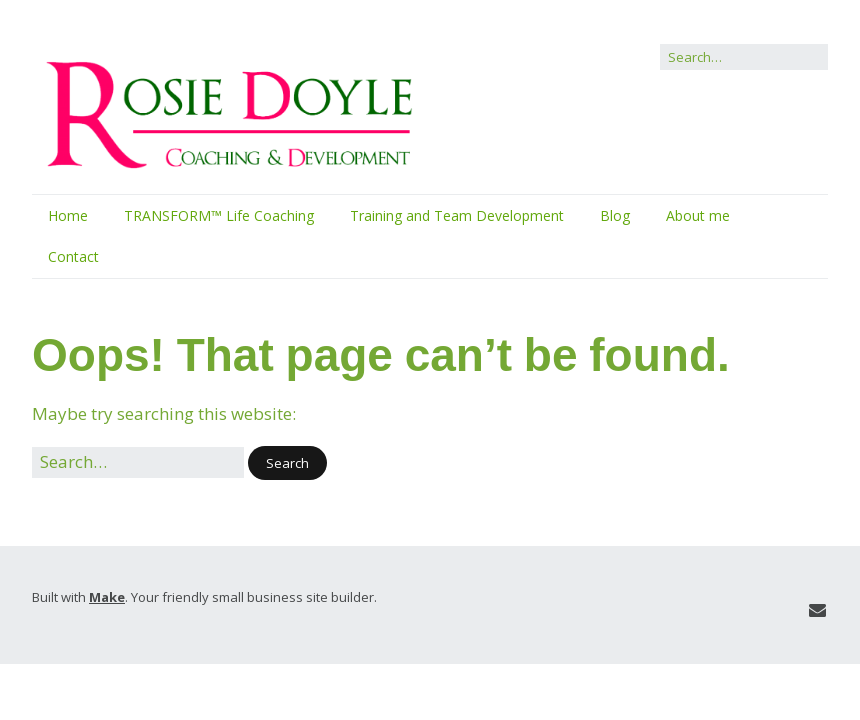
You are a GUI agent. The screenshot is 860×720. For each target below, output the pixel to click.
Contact (73, 256)
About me (698, 215)
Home (68, 215)
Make (107, 597)
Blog (615, 215)
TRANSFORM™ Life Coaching (219, 215)
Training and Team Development (457, 215)
